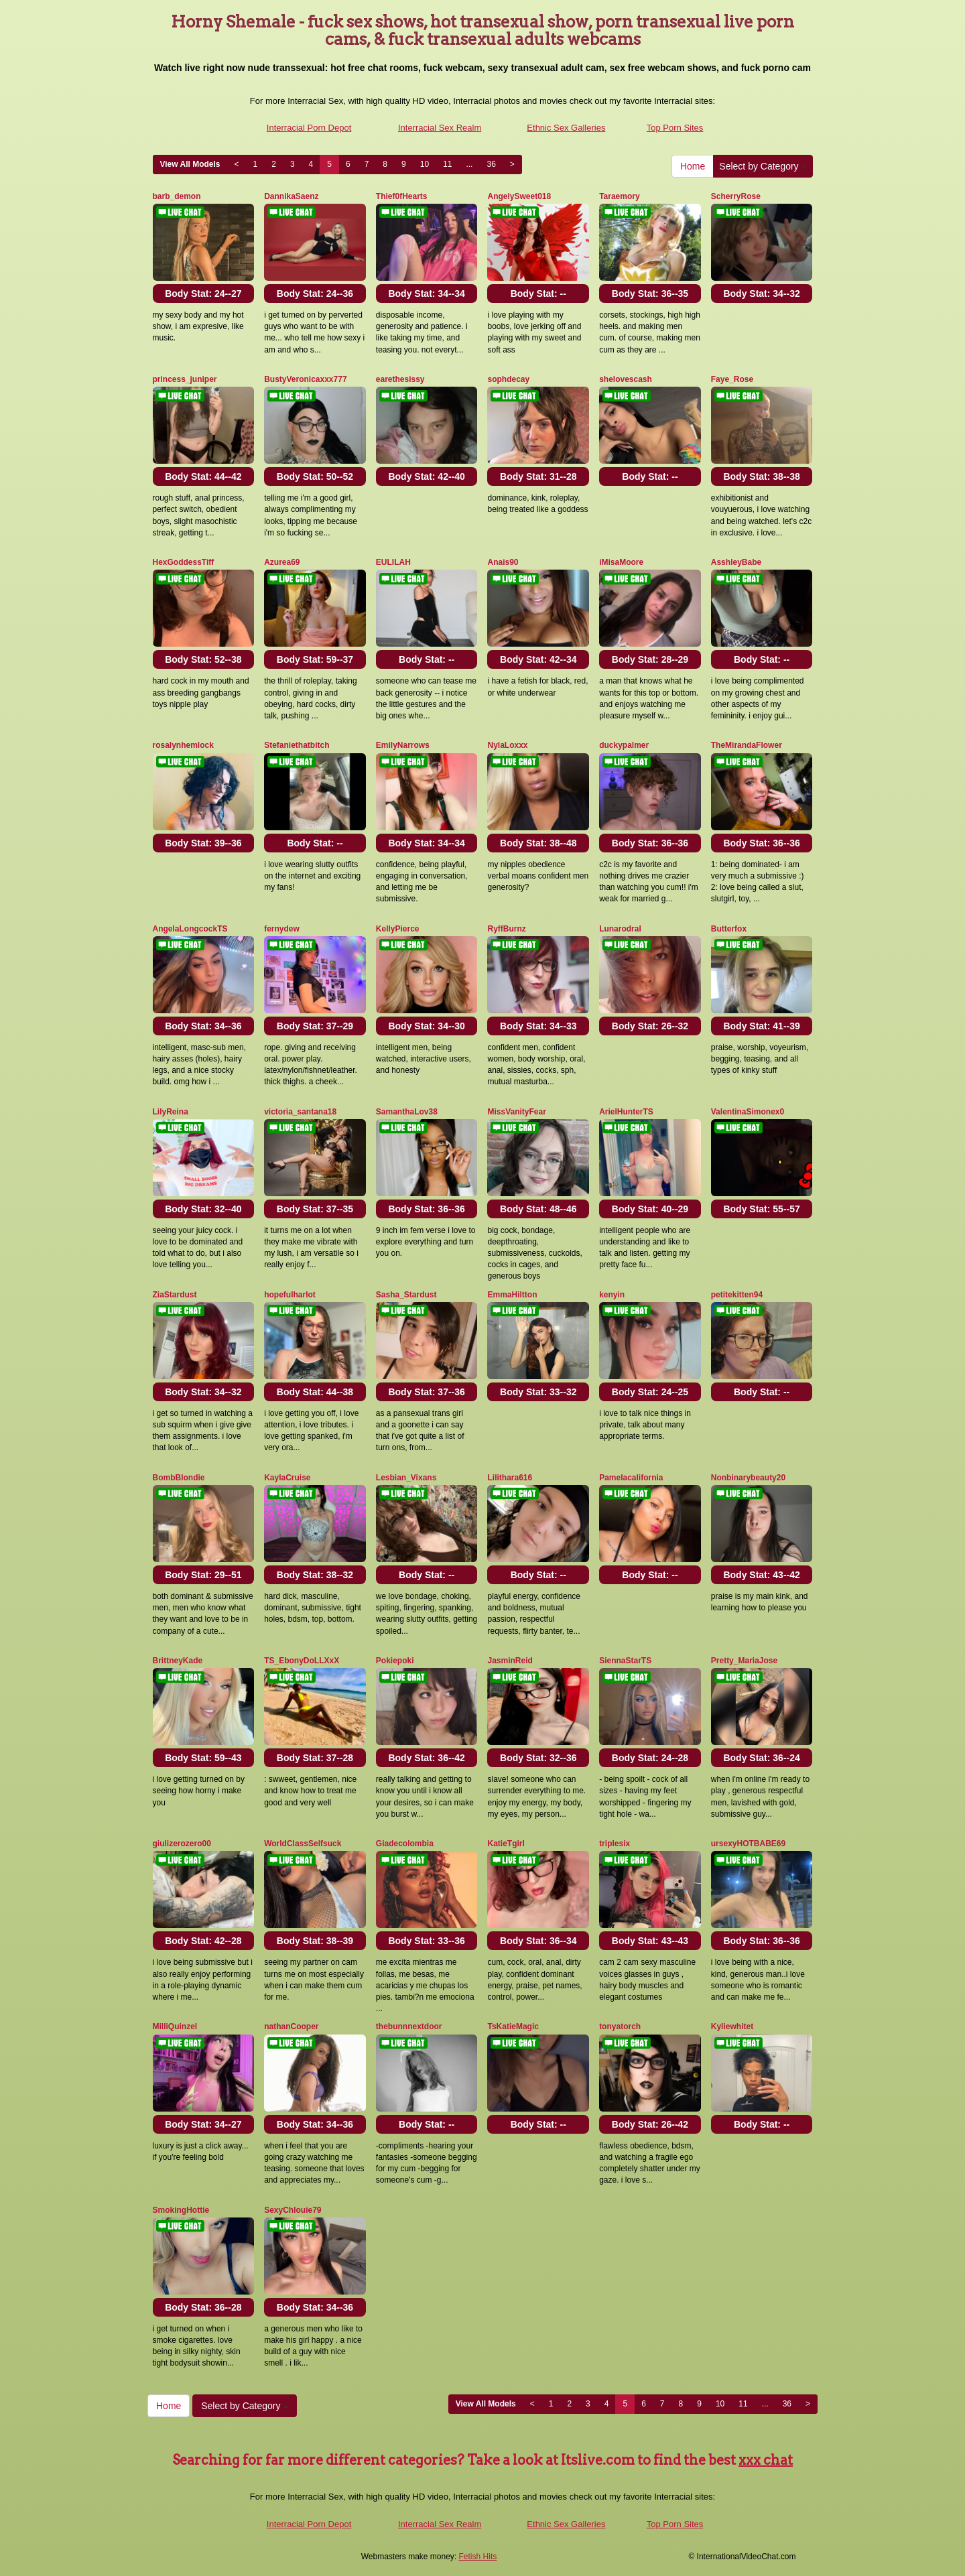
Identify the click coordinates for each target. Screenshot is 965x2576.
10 (424, 164)
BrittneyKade (178, 1660)
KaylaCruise (287, 1477)
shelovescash (625, 379)
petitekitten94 (737, 1294)
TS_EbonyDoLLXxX (301, 1660)
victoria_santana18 (300, 1111)
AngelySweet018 (519, 196)
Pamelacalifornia (631, 1477)
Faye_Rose (732, 379)
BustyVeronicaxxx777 (305, 379)
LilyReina (170, 1111)
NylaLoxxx (507, 745)
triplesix (614, 1843)
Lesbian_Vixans (406, 1477)
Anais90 (502, 562)
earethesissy (400, 379)
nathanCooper (291, 2026)
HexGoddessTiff (183, 562)
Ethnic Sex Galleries (566, 128)
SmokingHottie (181, 2210)
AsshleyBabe (736, 562)
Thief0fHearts (402, 196)
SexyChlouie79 (292, 2210)
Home (692, 166)
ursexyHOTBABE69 (748, 1843)
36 (491, 164)
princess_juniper (185, 379)
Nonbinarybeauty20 (748, 1477)
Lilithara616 (509, 1477)
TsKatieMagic (512, 2026)
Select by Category (762, 166)
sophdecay (508, 379)
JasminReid (509, 1660)
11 (447, 164)
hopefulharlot (290, 1294)
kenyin (612, 1294)
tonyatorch (620, 2026)
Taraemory (619, 196)
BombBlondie (179, 1477)
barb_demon (177, 196)
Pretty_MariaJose (744, 1660)
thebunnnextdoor (409, 2026)
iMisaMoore (621, 562)
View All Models (190, 164)
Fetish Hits (478, 2556)
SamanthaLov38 (407, 1111)
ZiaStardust (175, 1294)
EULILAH (393, 562)
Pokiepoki (395, 1660)
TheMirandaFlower (746, 745)
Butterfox (729, 928)
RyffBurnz (506, 928)
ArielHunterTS (626, 1111)
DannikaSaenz (291, 196)
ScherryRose (736, 196)
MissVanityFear (516, 1111)
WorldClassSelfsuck (302, 1843)
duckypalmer (624, 745)
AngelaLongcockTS (190, 928)
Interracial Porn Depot (309, 128)
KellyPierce (398, 928)
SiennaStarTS (625, 1660)
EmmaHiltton (512, 1294)
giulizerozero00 (182, 1843)
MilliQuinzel (175, 2026)
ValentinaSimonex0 (747, 1111)
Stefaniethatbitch (296, 745)
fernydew (282, 928)
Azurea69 (282, 562)
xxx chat (765, 2460)
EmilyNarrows (403, 745)
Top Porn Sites (675, 128)
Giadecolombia (405, 1843)
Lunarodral (620, 928)
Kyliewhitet (732, 2026)
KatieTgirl (505, 1843)
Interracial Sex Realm (439, 128)
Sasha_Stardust (406, 1294)
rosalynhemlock (183, 745)
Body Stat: (203, 293)
